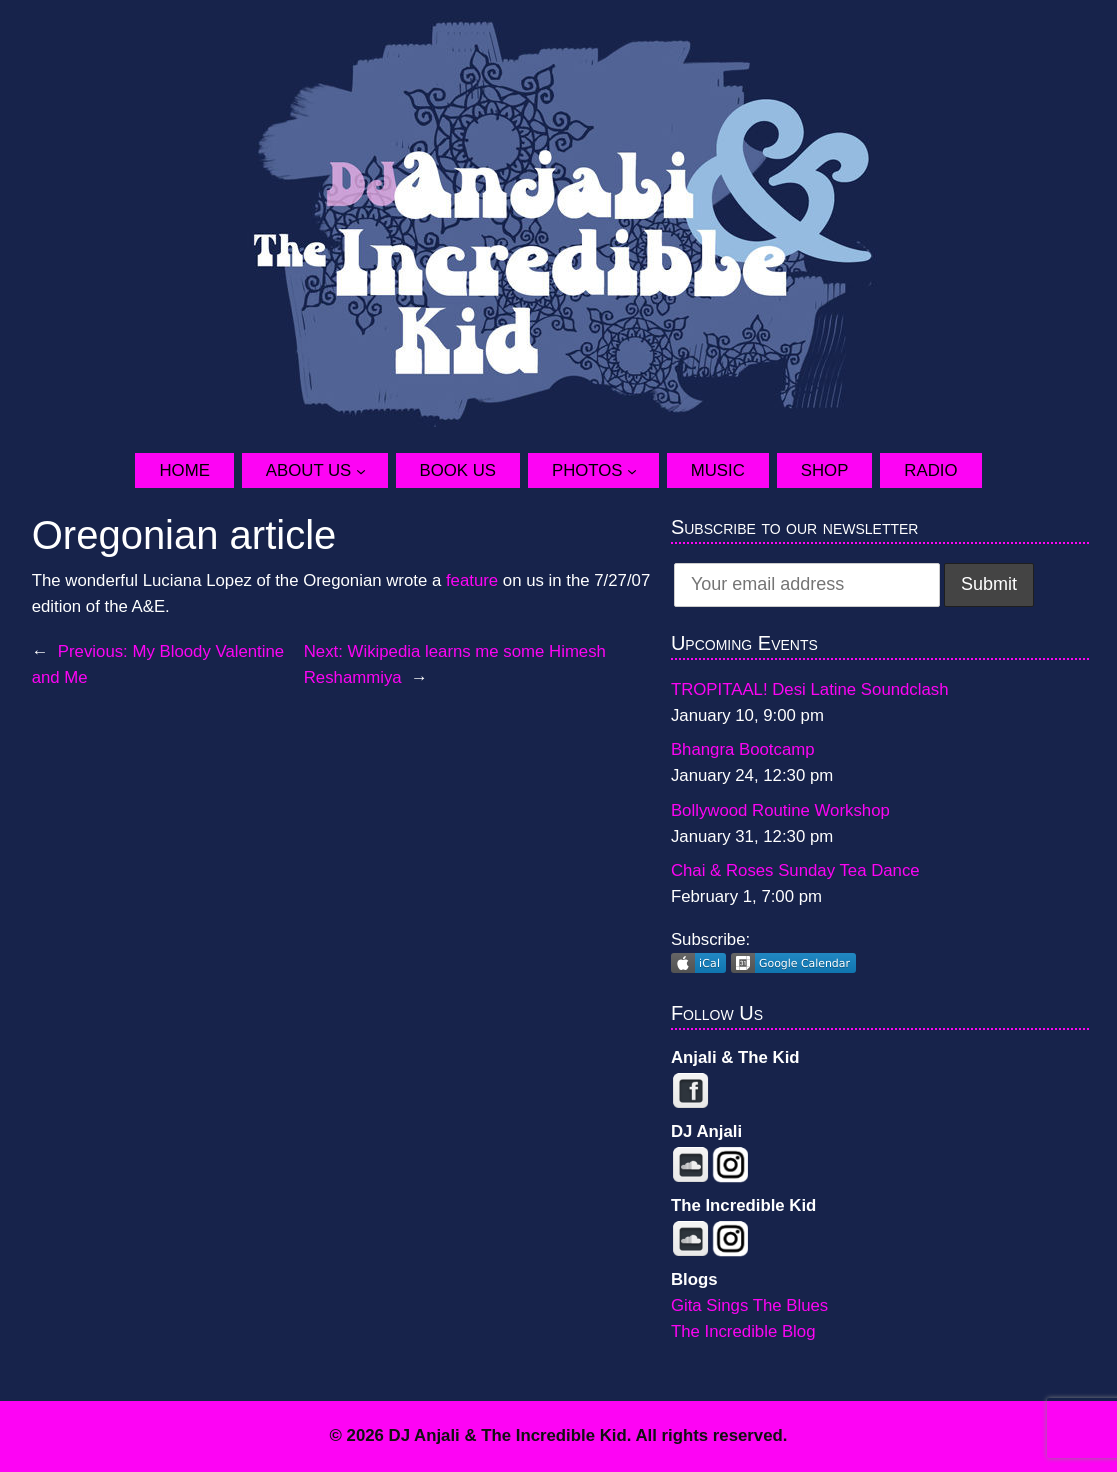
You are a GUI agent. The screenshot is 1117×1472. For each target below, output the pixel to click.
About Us (308, 470)
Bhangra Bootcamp (743, 749)
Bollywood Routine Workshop (780, 810)
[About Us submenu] (372, 471)
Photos (587, 470)
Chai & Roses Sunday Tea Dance (795, 870)
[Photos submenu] (643, 471)
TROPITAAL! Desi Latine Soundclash (810, 689)
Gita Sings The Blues (749, 1305)
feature (472, 580)
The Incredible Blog (743, 1331)
